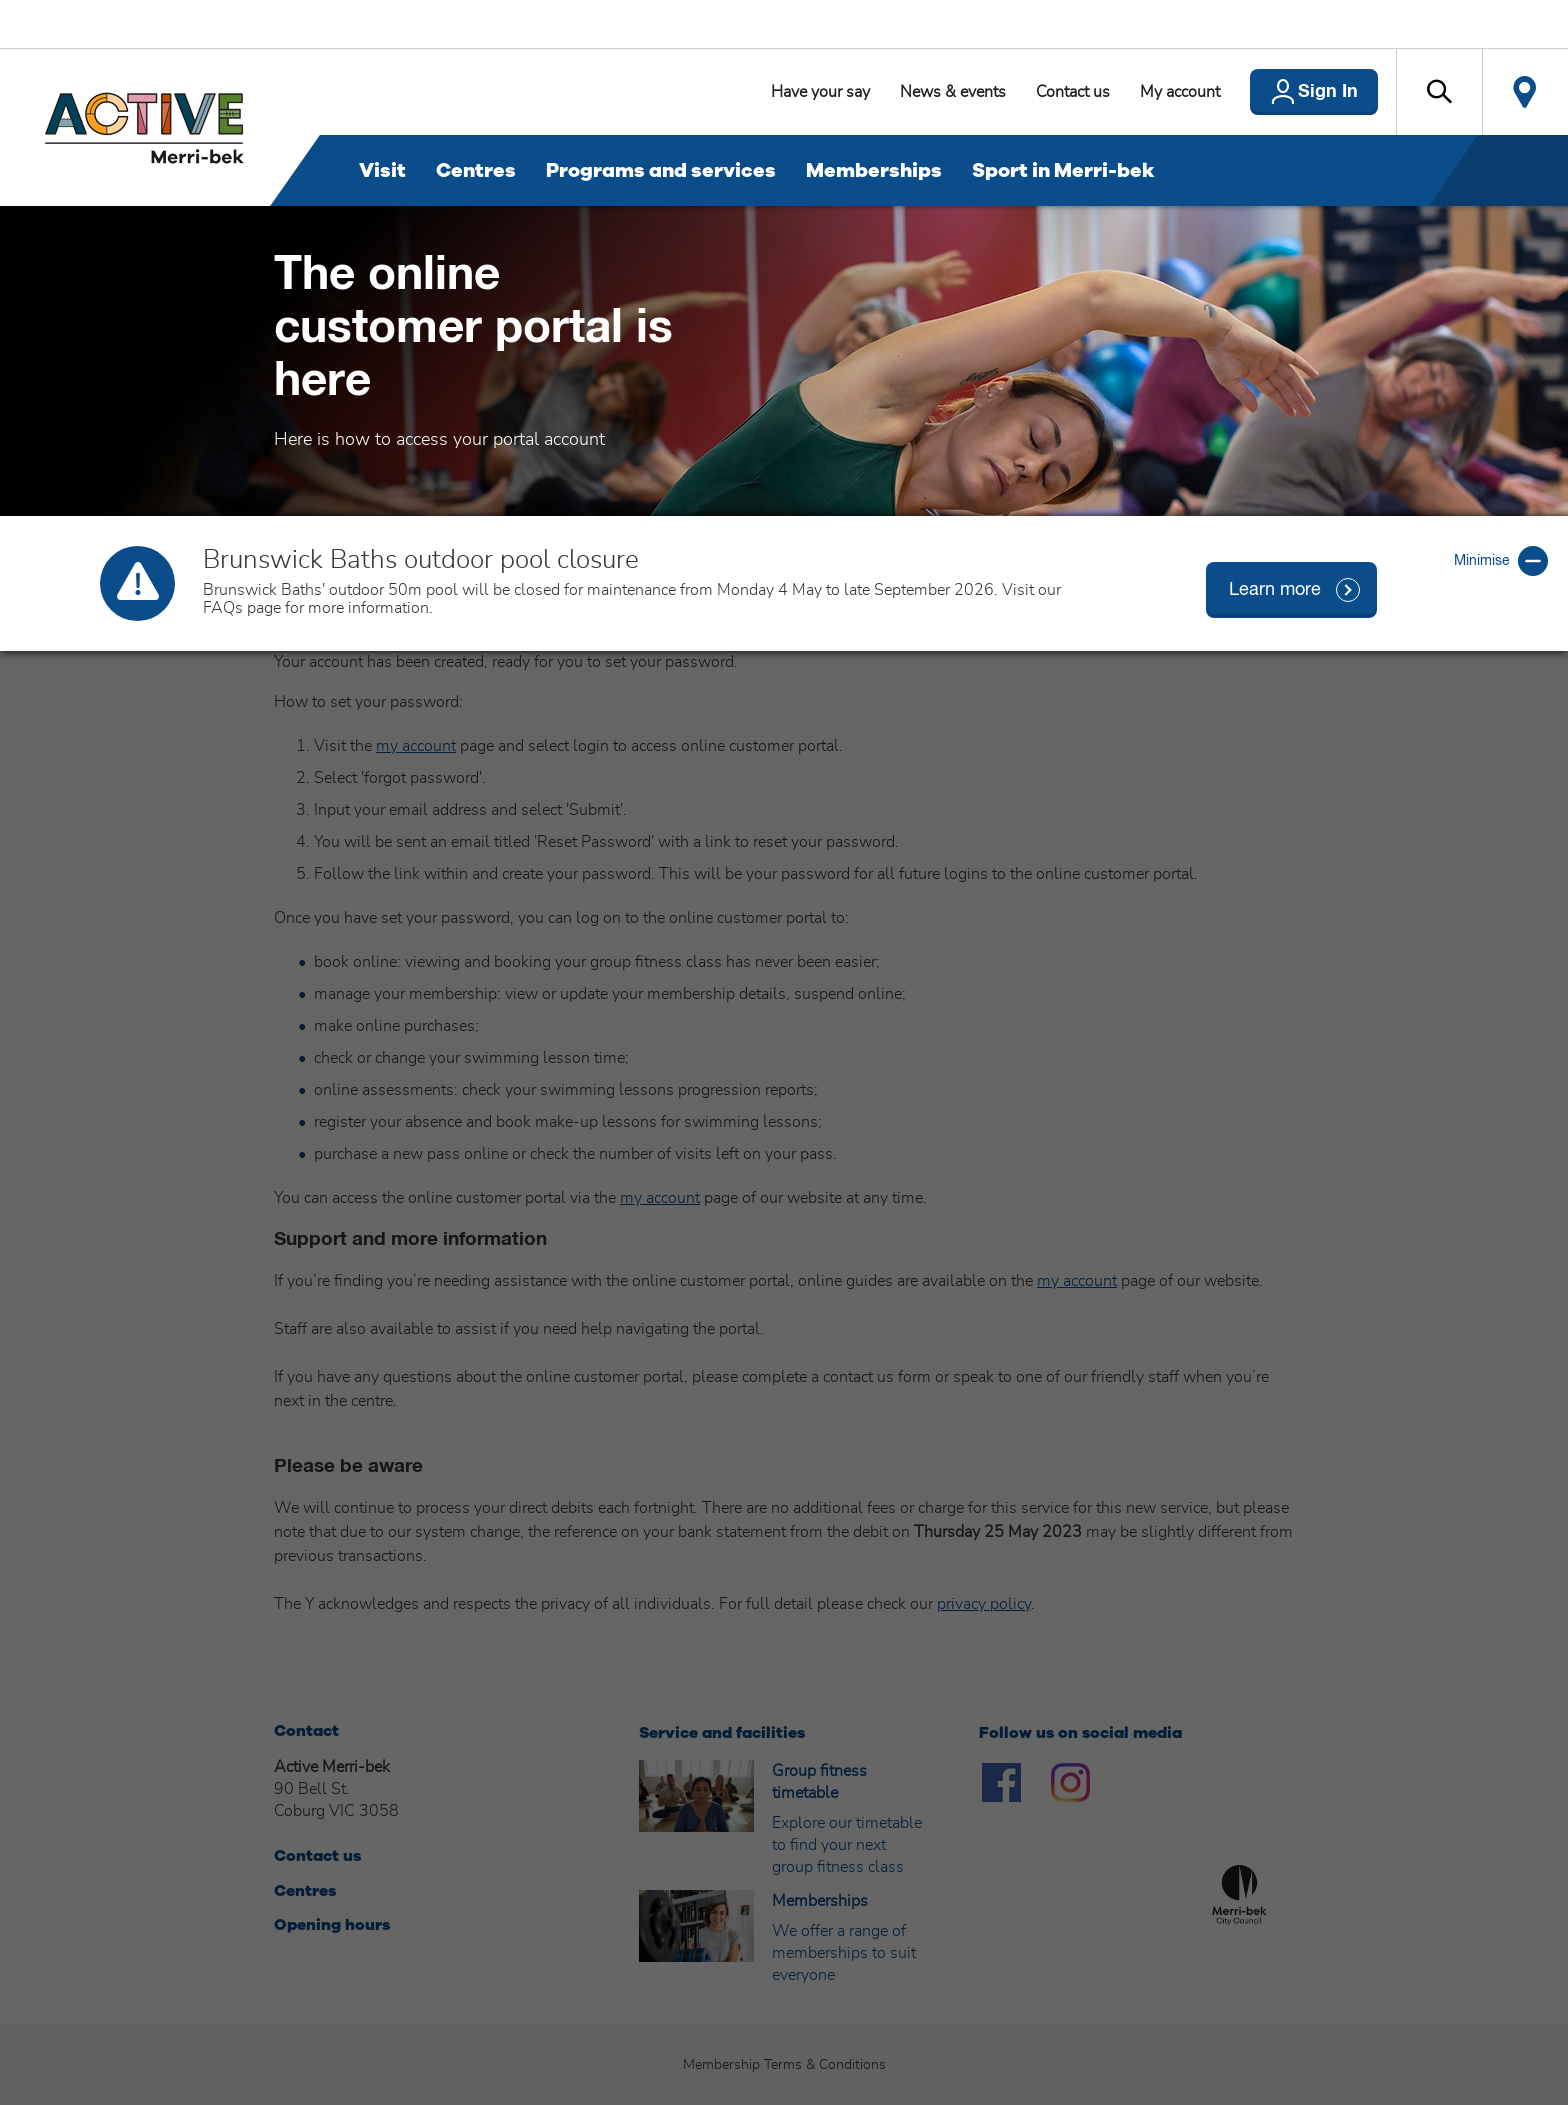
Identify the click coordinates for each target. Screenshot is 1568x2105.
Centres (476, 170)
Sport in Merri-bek (1063, 170)
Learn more (1275, 590)
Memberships (874, 170)
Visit (382, 170)
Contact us (1073, 92)
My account (1180, 92)
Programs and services (661, 170)
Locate (1525, 92)
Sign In (1328, 92)
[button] (1439, 92)
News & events (953, 92)
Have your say (820, 92)
